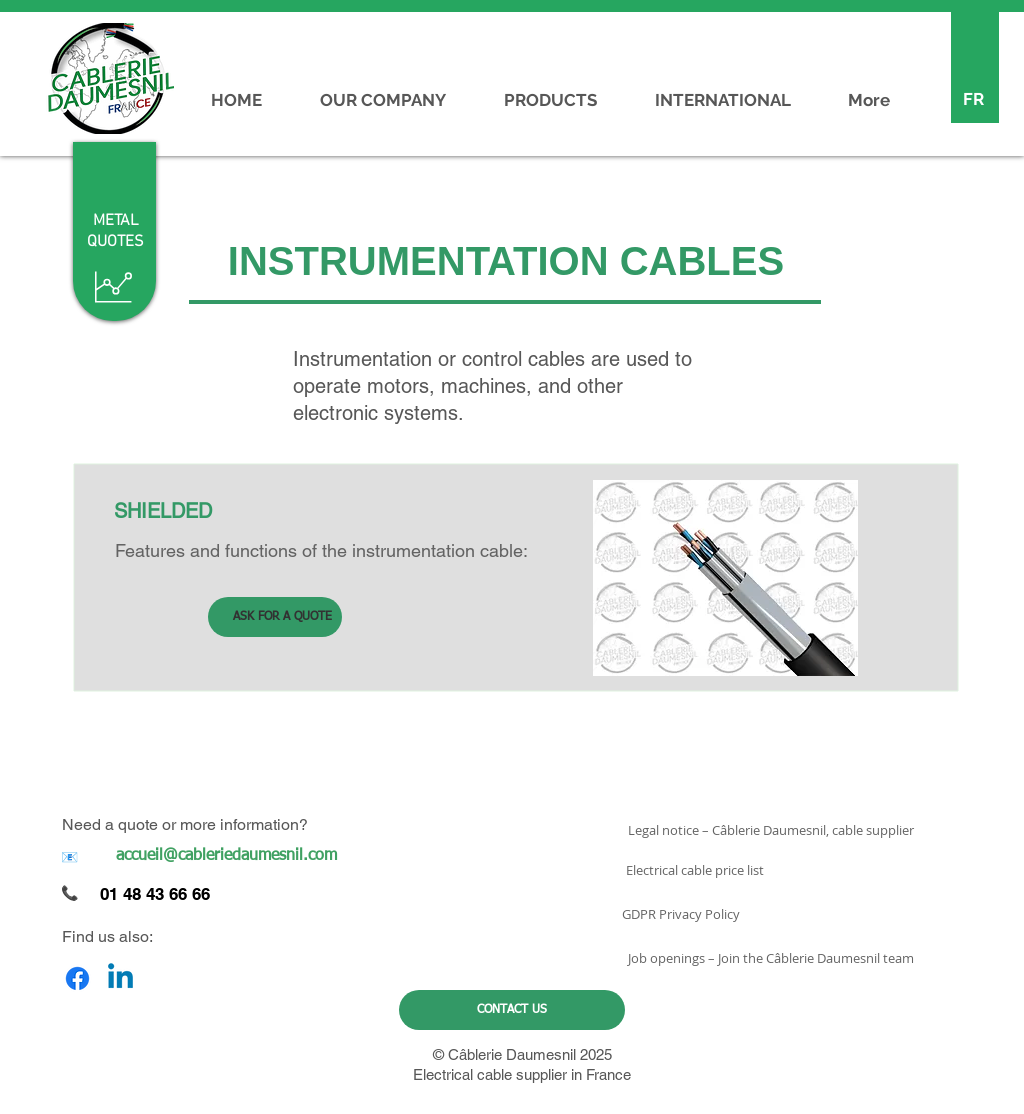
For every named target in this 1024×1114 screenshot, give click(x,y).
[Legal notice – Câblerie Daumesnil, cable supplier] (770, 830)
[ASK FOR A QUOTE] (275, 617)
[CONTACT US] (512, 1010)
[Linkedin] (120, 978)
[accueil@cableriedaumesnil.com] (226, 856)
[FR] (973, 99)
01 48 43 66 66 (155, 894)
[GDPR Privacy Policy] (680, 914)
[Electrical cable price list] (694, 870)
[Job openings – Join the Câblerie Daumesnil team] (770, 958)
